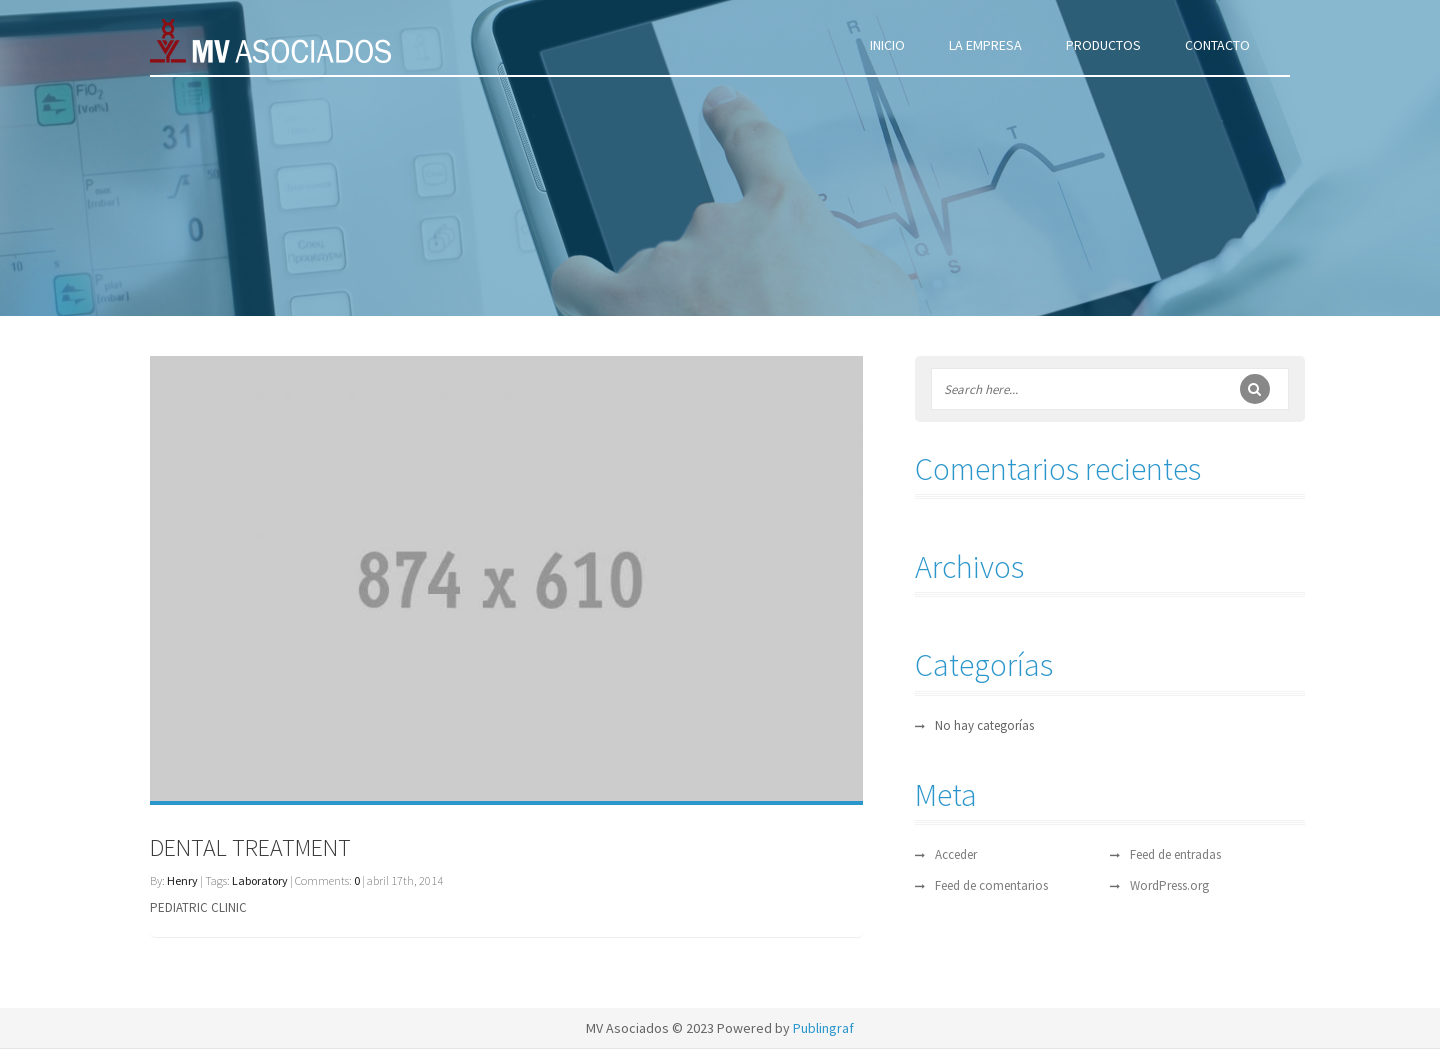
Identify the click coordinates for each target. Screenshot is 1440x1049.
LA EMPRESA (985, 45)
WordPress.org (1169, 885)
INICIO (887, 45)
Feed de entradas (1175, 854)
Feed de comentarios (991, 885)
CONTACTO (1217, 45)
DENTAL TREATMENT (250, 847)
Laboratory (260, 880)
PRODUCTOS (1103, 45)
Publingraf (823, 1028)
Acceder (956, 854)
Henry (182, 880)
